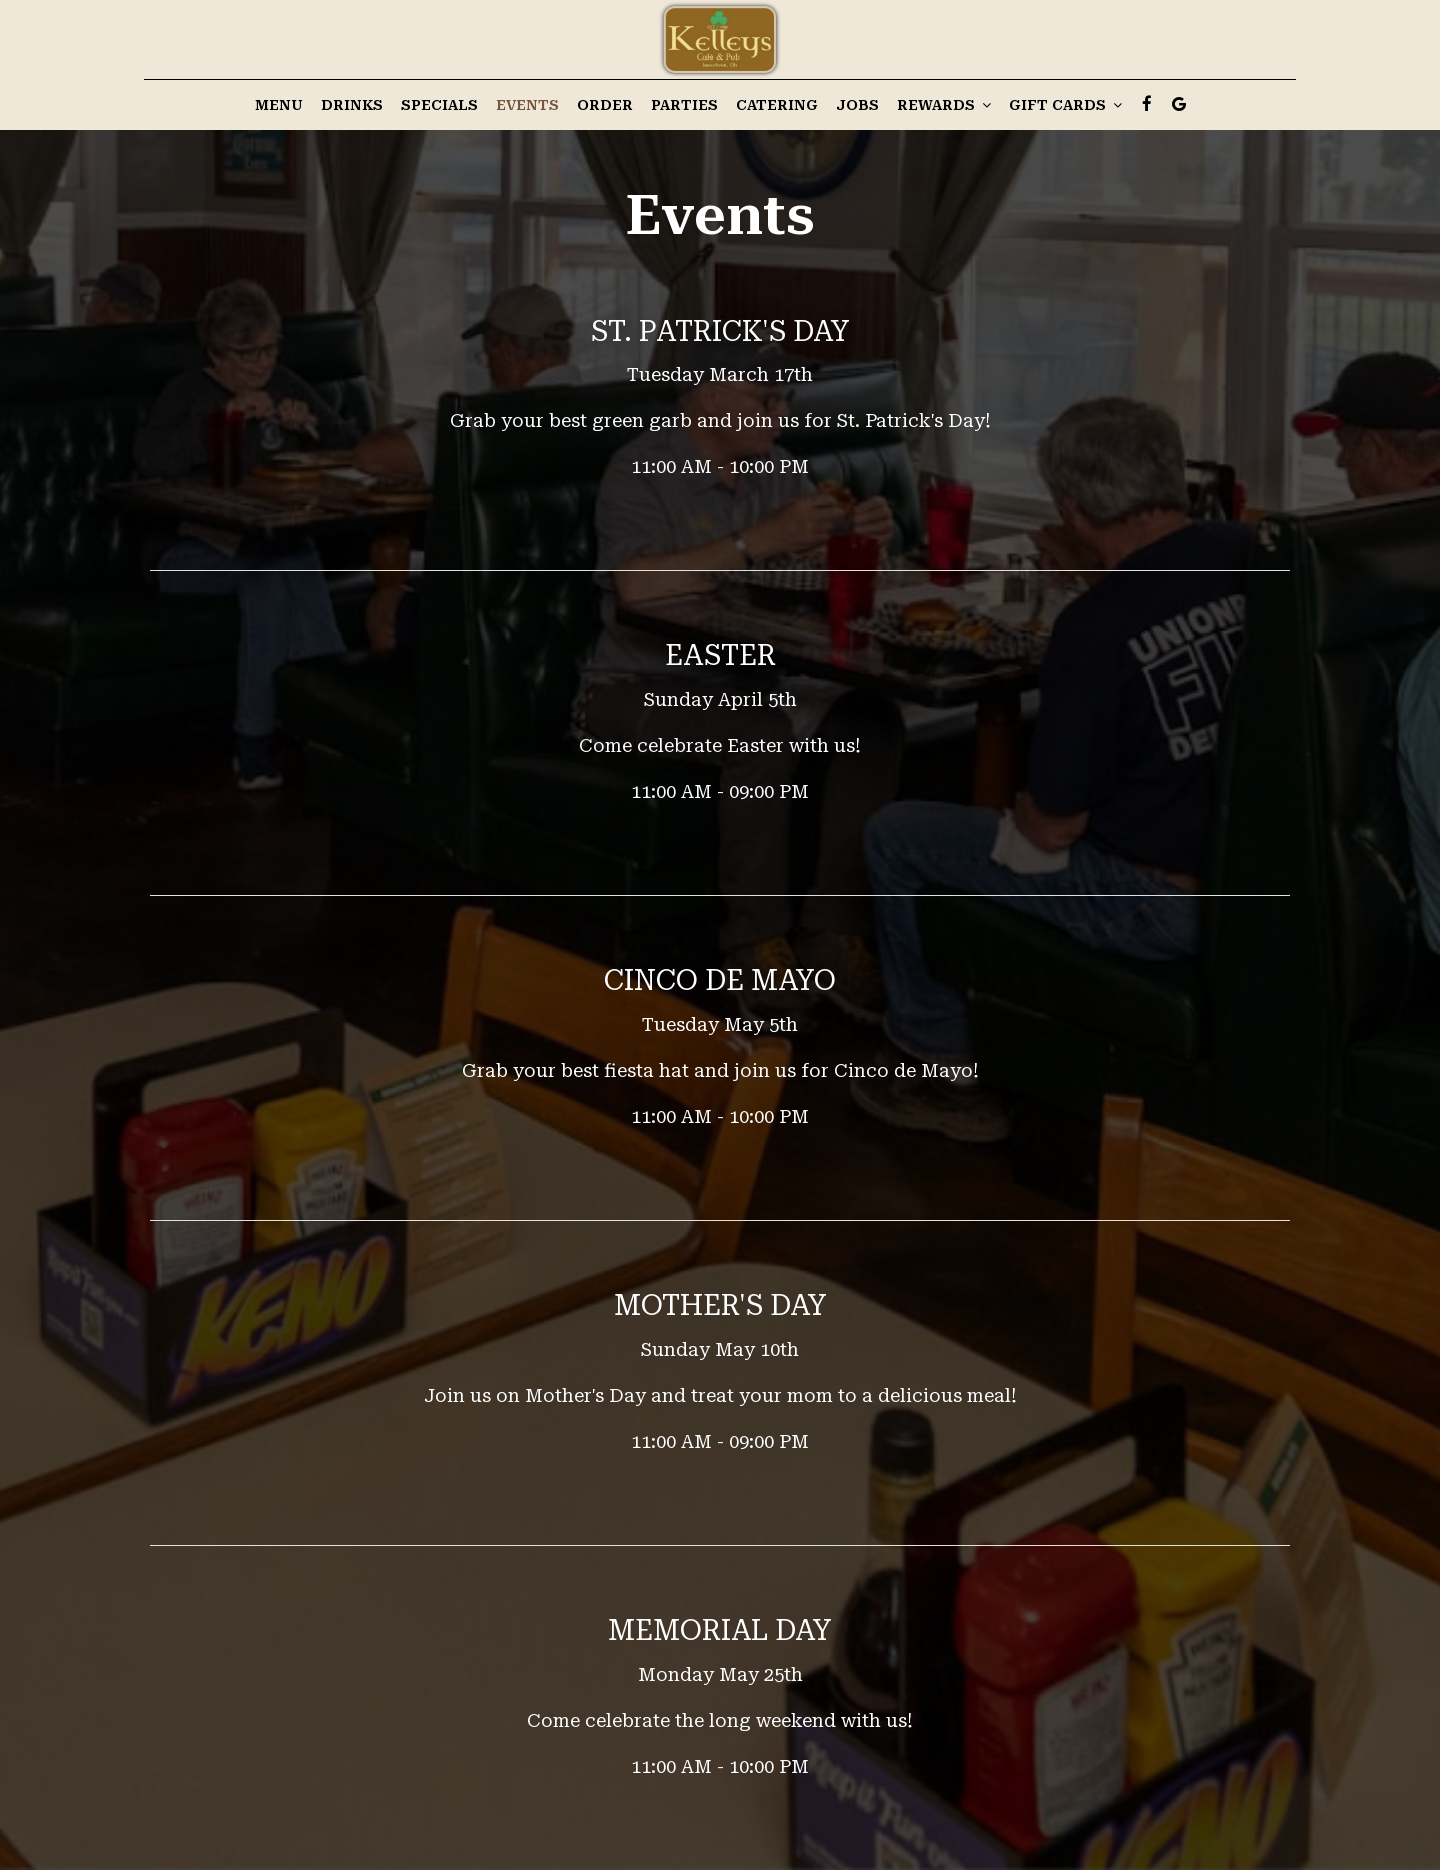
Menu (279, 105)
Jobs (857, 105)
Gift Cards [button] (1065, 105)
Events (527, 105)
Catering (777, 105)
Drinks (352, 105)
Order (605, 105)
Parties (684, 105)
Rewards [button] (944, 105)
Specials (439, 105)
